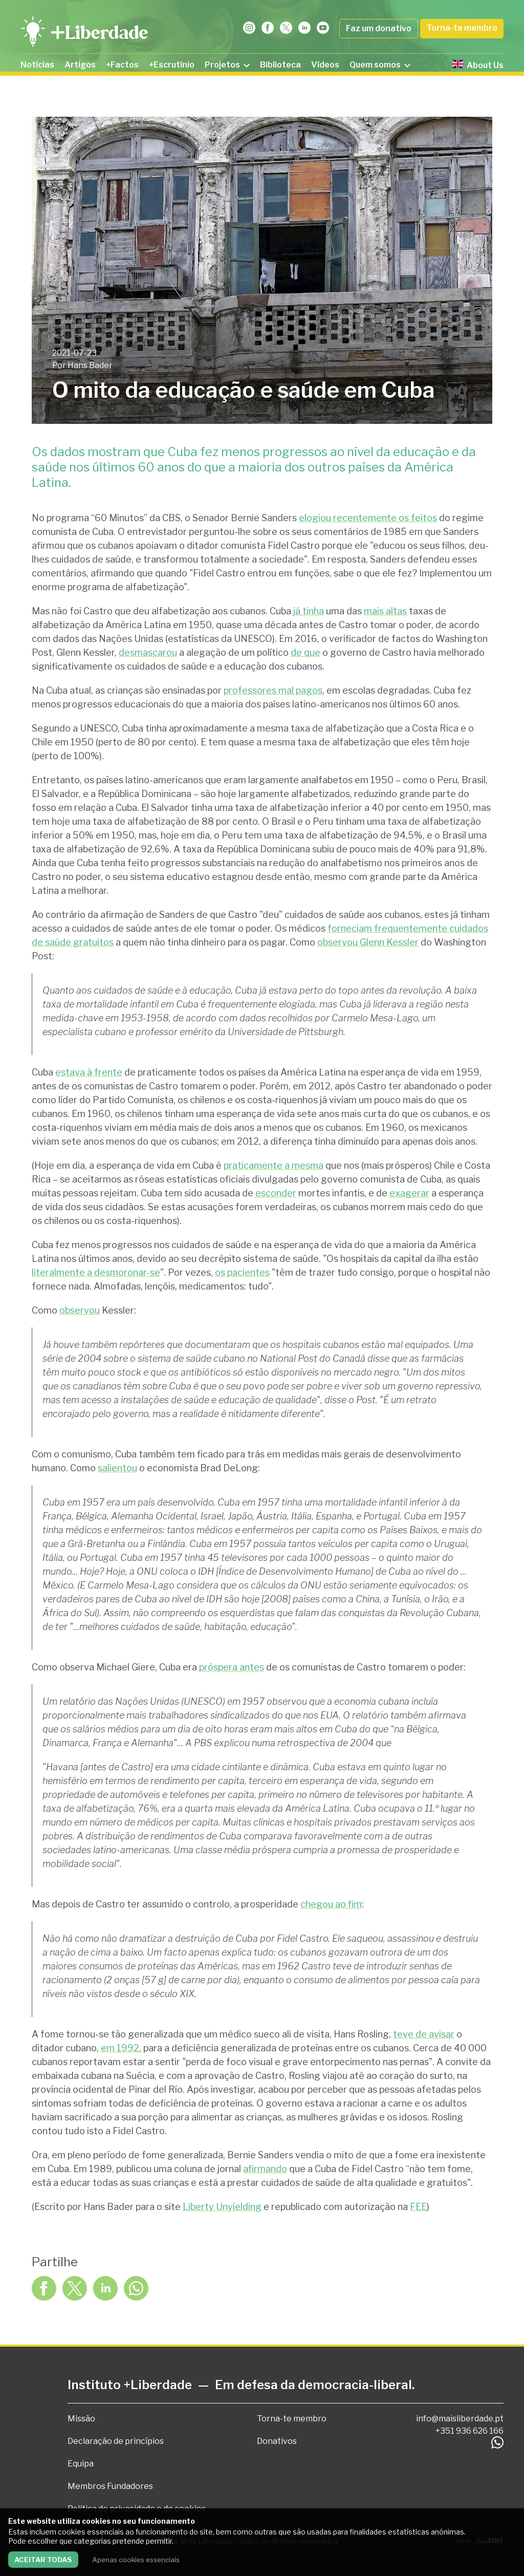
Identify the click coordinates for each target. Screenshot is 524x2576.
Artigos (80, 65)
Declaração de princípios (116, 2441)
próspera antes (231, 1667)
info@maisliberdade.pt (460, 2418)
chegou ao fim (331, 1904)
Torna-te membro (461, 28)
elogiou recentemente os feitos (368, 517)
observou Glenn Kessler (368, 942)
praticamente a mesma (273, 1165)
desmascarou (148, 652)
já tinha (308, 611)
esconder (275, 1193)
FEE (418, 2206)
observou (79, 1310)
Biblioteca (280, 65)
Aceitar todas (43, 2560)
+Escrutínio (171, 65)
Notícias (37, 65)
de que (305, 652)
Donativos (277, 2441)
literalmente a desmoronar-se (96, 1272)
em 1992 (120, 2048)
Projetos (227, 65)
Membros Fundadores (110, 2486)
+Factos (122, 65)
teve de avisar (423, 2034)
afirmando (265, 2168)
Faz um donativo (378, 28)
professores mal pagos (273, 690)
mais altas (385, 611)
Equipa (81, 2463)
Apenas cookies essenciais (136, 2560)
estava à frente (88, 1072)
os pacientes (242, 1272)
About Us (478, 65)
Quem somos (380, 65)
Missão (81, 2418)
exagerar (409, 1193)
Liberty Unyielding (222, 2206)
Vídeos (325, 65)
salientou (117, 1468)
